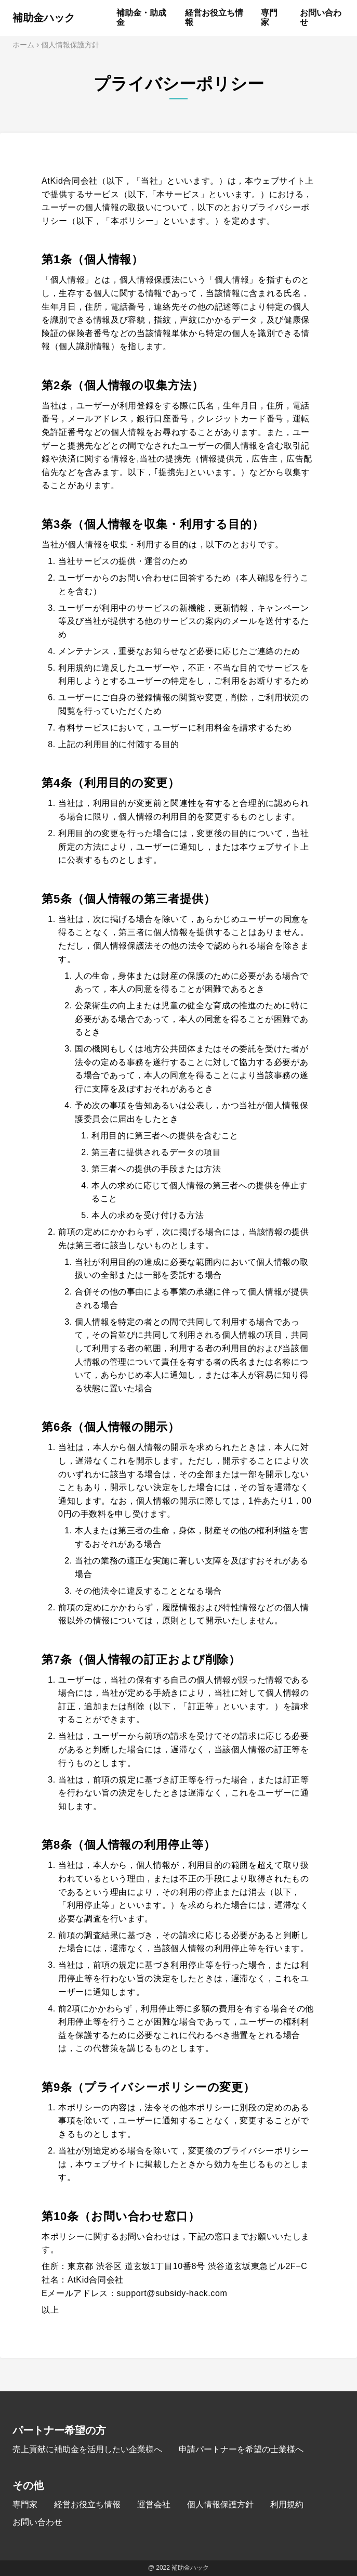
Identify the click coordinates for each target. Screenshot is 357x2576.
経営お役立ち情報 (87, 2504)
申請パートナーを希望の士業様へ (241, 2449)
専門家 (24, 2504)
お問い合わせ (37, 2522)
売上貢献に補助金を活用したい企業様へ (87, 2449)
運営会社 (153, 2504)
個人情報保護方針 (220, 2504)
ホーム (23, 45)
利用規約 (286, 2504)
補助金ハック (43, 17)
